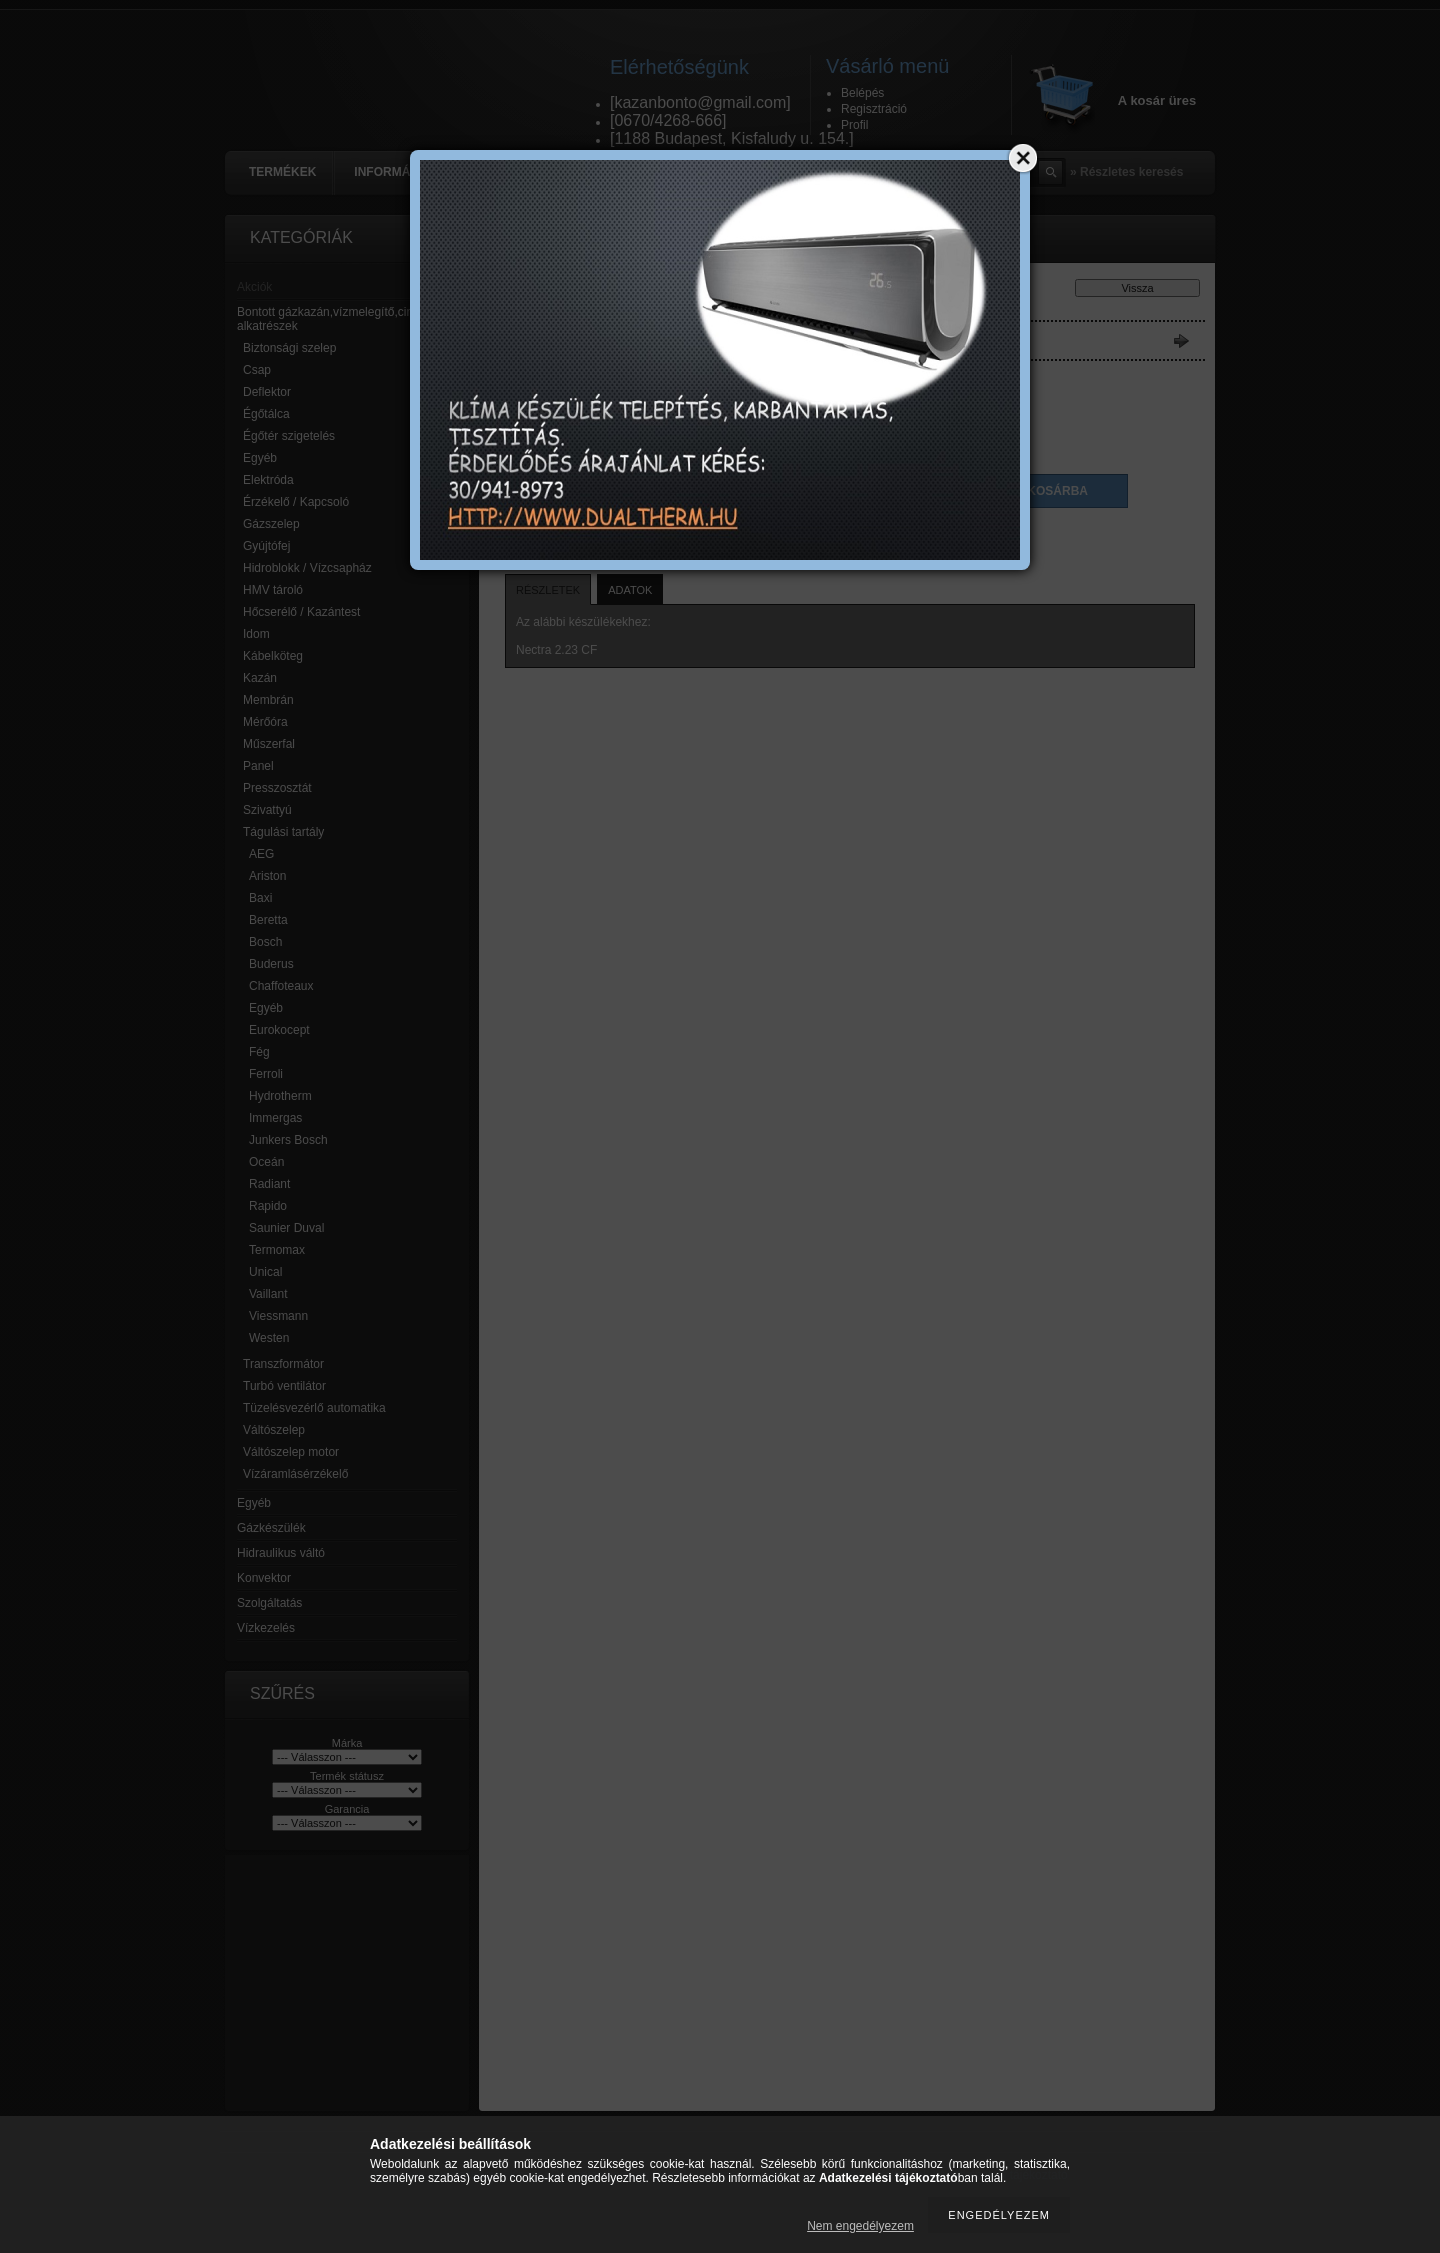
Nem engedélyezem (860, 2226)
